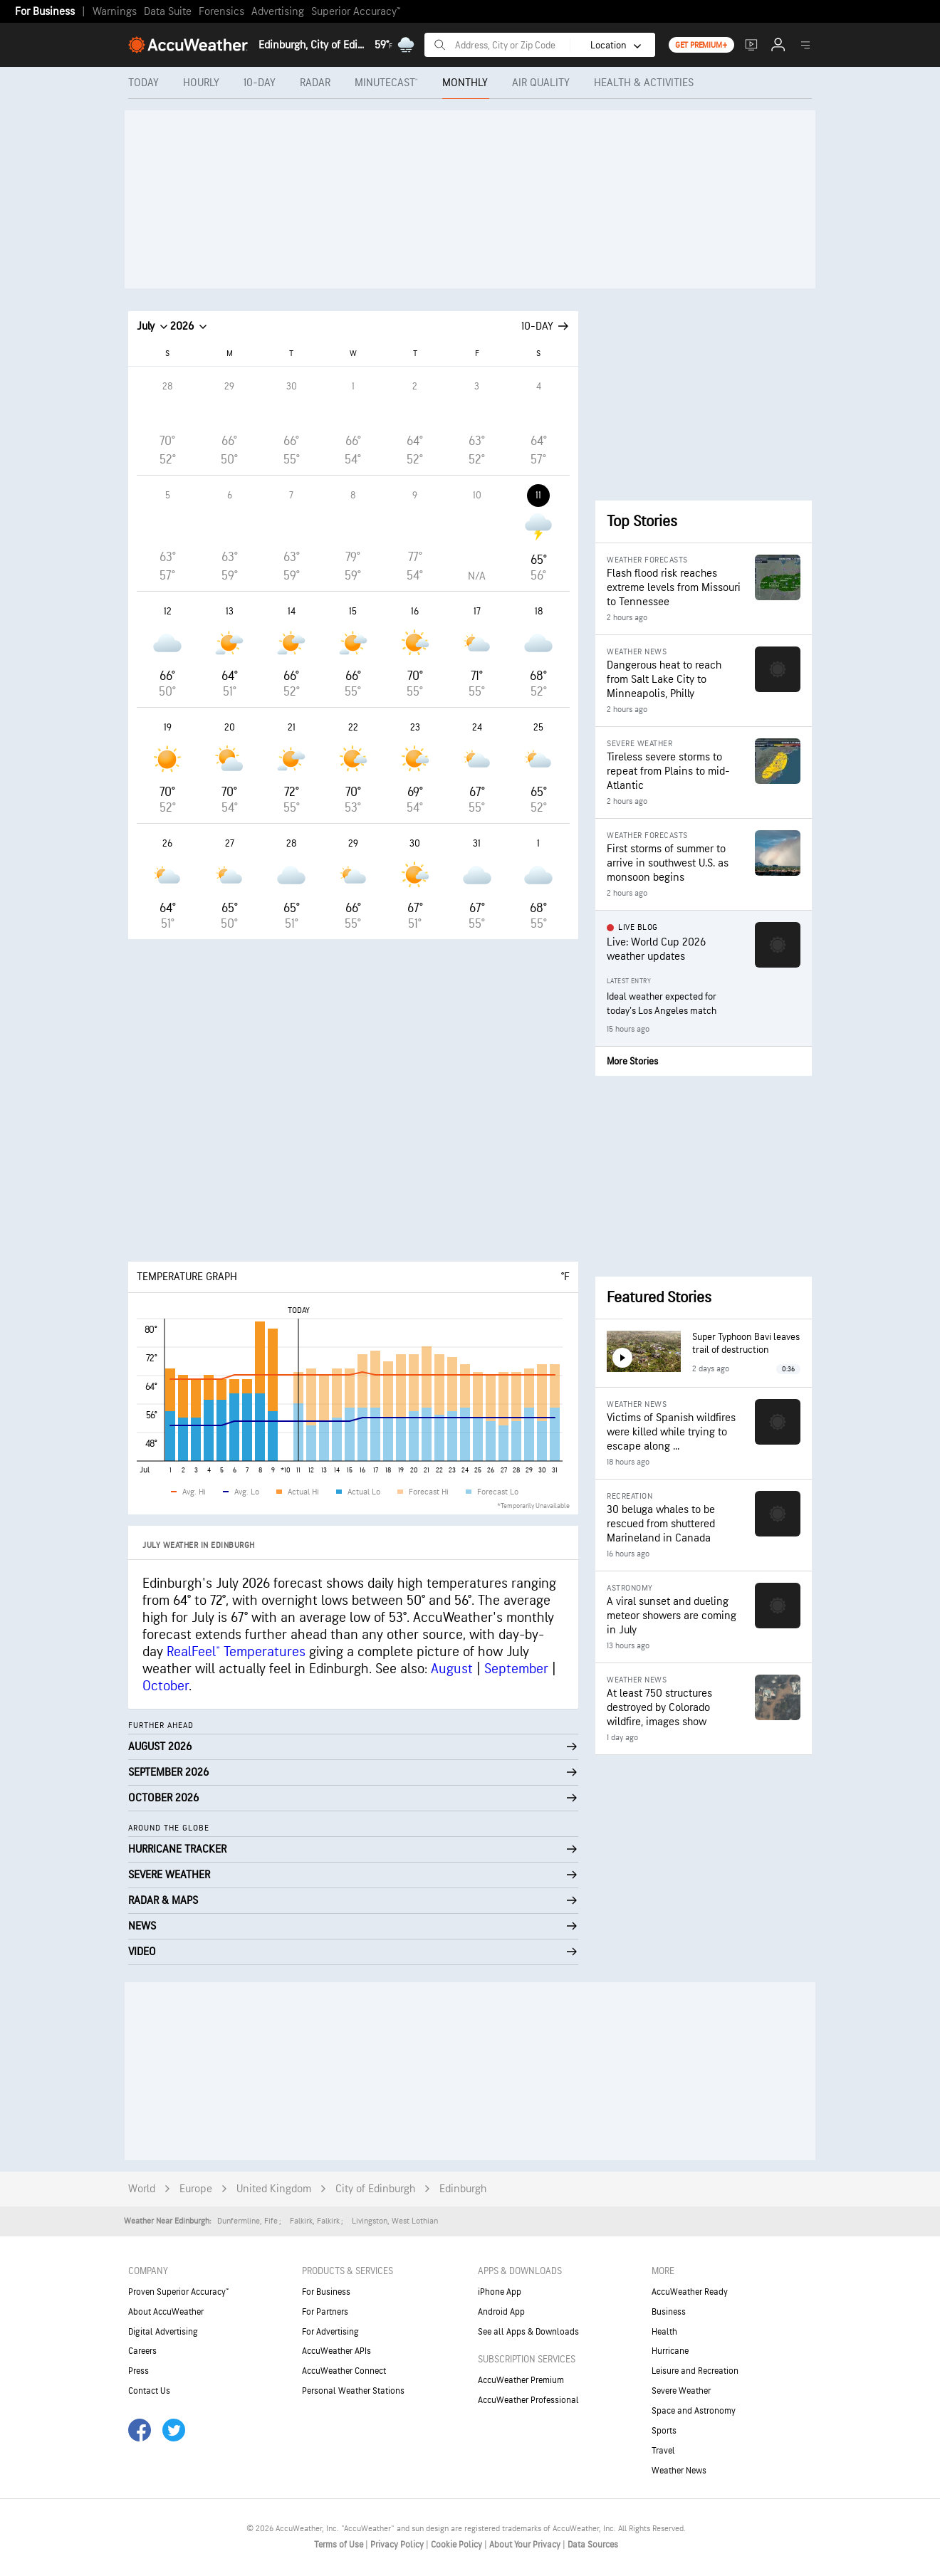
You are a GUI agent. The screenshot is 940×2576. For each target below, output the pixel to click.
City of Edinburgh (375, 2189)
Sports (664, 2430)
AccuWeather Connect (344, 2371)
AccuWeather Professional (528, 2400)
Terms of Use (339, 2544)
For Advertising (330, 2331)
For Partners (325, 2312)
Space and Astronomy (694, 2411)
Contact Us (149, 2391)
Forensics (221, 12)
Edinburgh (462, 2189)
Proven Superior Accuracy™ (178, 2292)
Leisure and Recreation (695, 2371)
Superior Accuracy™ (355, 12)
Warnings (115, 12)
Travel (663, 2450)
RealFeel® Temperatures (236, 1651)
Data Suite (168, 12)
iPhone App (499, 2292)
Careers (142, 2351)
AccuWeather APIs (336, 2351)
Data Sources (593, 2544)
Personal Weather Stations (353, 2391)
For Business (45, 12)
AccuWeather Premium (521, 2380)
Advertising (277, 12)
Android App (501, 2312)
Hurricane (670, 2351)
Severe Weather (681, 2391)
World (141, 2189)
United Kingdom (273, 2189)
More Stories (632, 1061)
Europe (195, 2189)
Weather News (679, 2470)
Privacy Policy (398, 2544)
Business (669, 2312)
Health (664, 2331)
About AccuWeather (166, 2312)
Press (138, 2371)
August (452, 1668)
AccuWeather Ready (690, 2292)
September (516, 1668)
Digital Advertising (163, 2331)
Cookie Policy (457, 2544)
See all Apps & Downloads (528, 2331)
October (165, 1686)
